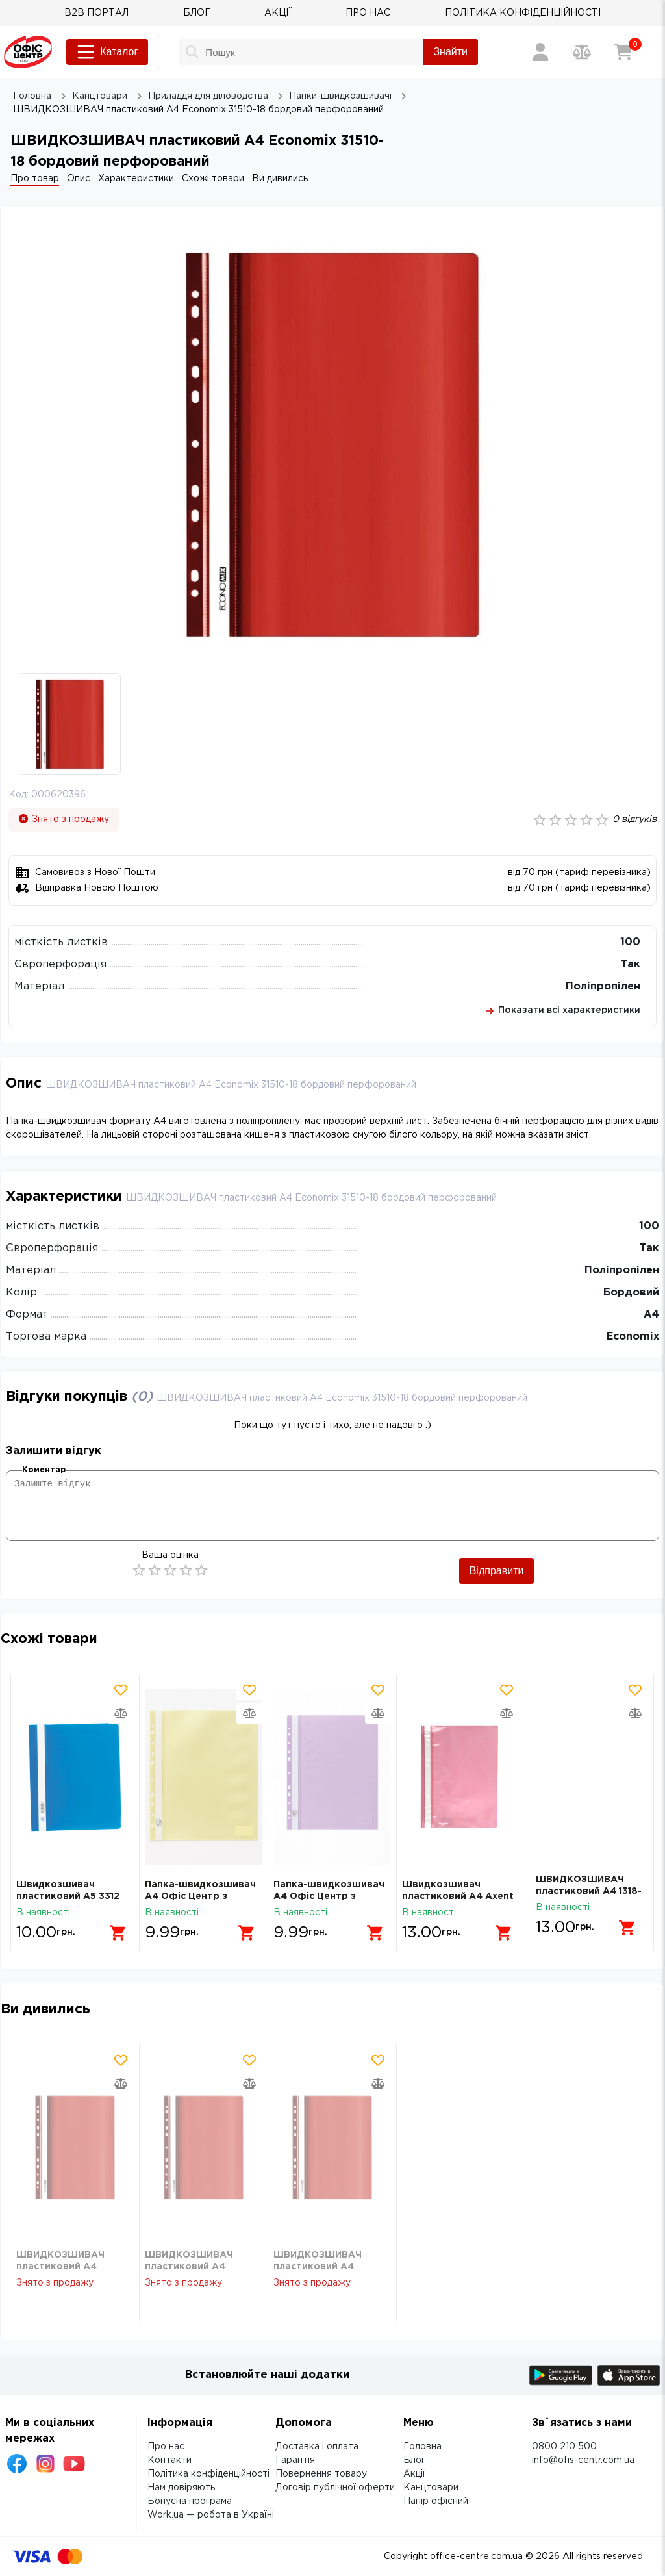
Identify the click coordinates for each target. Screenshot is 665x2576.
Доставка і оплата (316, 2447)
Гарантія (295, 2460)
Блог (414, 2460)
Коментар (44, 1469)
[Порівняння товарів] (581, 52)
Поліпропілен (603, 986)
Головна (422, 2447)
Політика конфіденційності (208, 2474)
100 (630, 942)
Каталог (107, 52)
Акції (414, 2474)
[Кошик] (623, 52)
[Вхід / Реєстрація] (540, 52)
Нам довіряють (181, 2488)
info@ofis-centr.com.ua (583, 2460)
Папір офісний (435, 2501)
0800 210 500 (564, 2447)
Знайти (450, 51)
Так (630, 964)
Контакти (169, 2460)
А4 (651, 1315)
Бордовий (631, 1292)
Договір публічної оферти (335, 2488)
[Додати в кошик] (113, 1928)
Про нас (165, 2447)
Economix (633, 1337)
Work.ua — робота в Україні (210, 2515)
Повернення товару (321, 2474)
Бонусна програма (189, 2501)
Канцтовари (430, 2488)
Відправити (497, 1570)
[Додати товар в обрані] (121, 1689)
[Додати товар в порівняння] (121, 1713)
